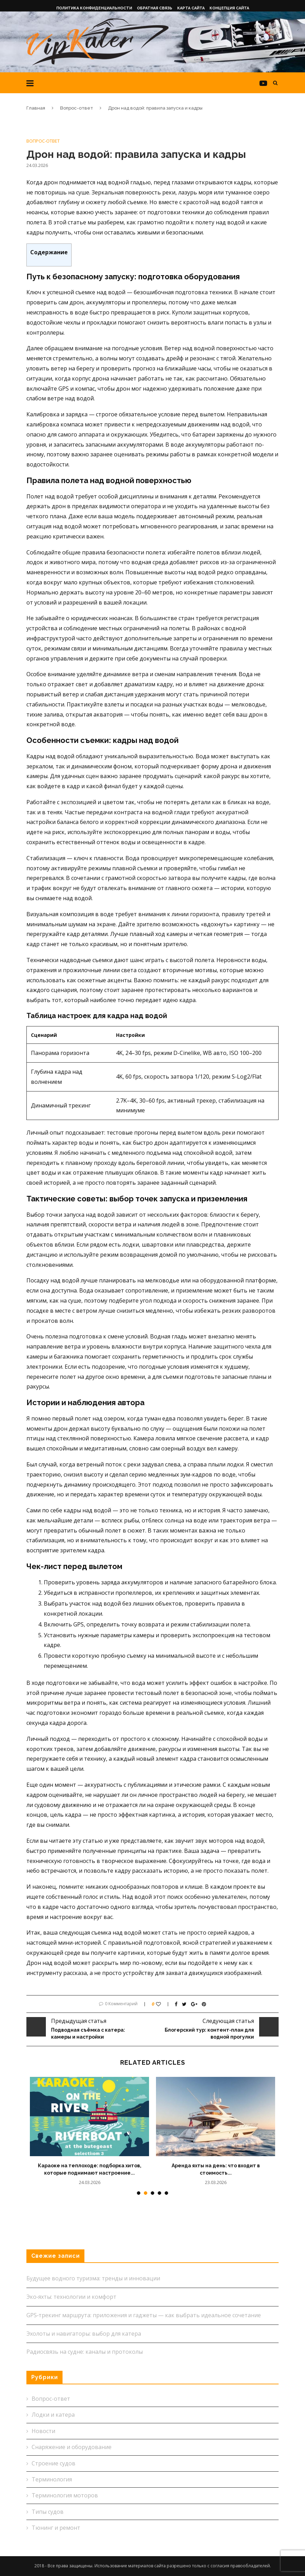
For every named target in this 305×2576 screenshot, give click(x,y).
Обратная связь (154, 8)
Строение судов (53, 2463)
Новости (43, 2431)
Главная (35, 108)
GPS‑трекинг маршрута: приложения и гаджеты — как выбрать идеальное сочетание (143, 2315)
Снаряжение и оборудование (72, 2447)
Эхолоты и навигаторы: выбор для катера (83, 2333)
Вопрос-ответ (76, 108)
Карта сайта (191, 8)
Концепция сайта (229, 8)
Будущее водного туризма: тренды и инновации (93, 2278)
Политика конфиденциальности (94, 8)
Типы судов (48, 2511)
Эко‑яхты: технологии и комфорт (71, 2297)
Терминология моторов (65, 2495)
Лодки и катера (53, 2414)
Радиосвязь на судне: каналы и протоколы (84, 2351)
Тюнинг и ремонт (56, 2527)
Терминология (52, 2479)
